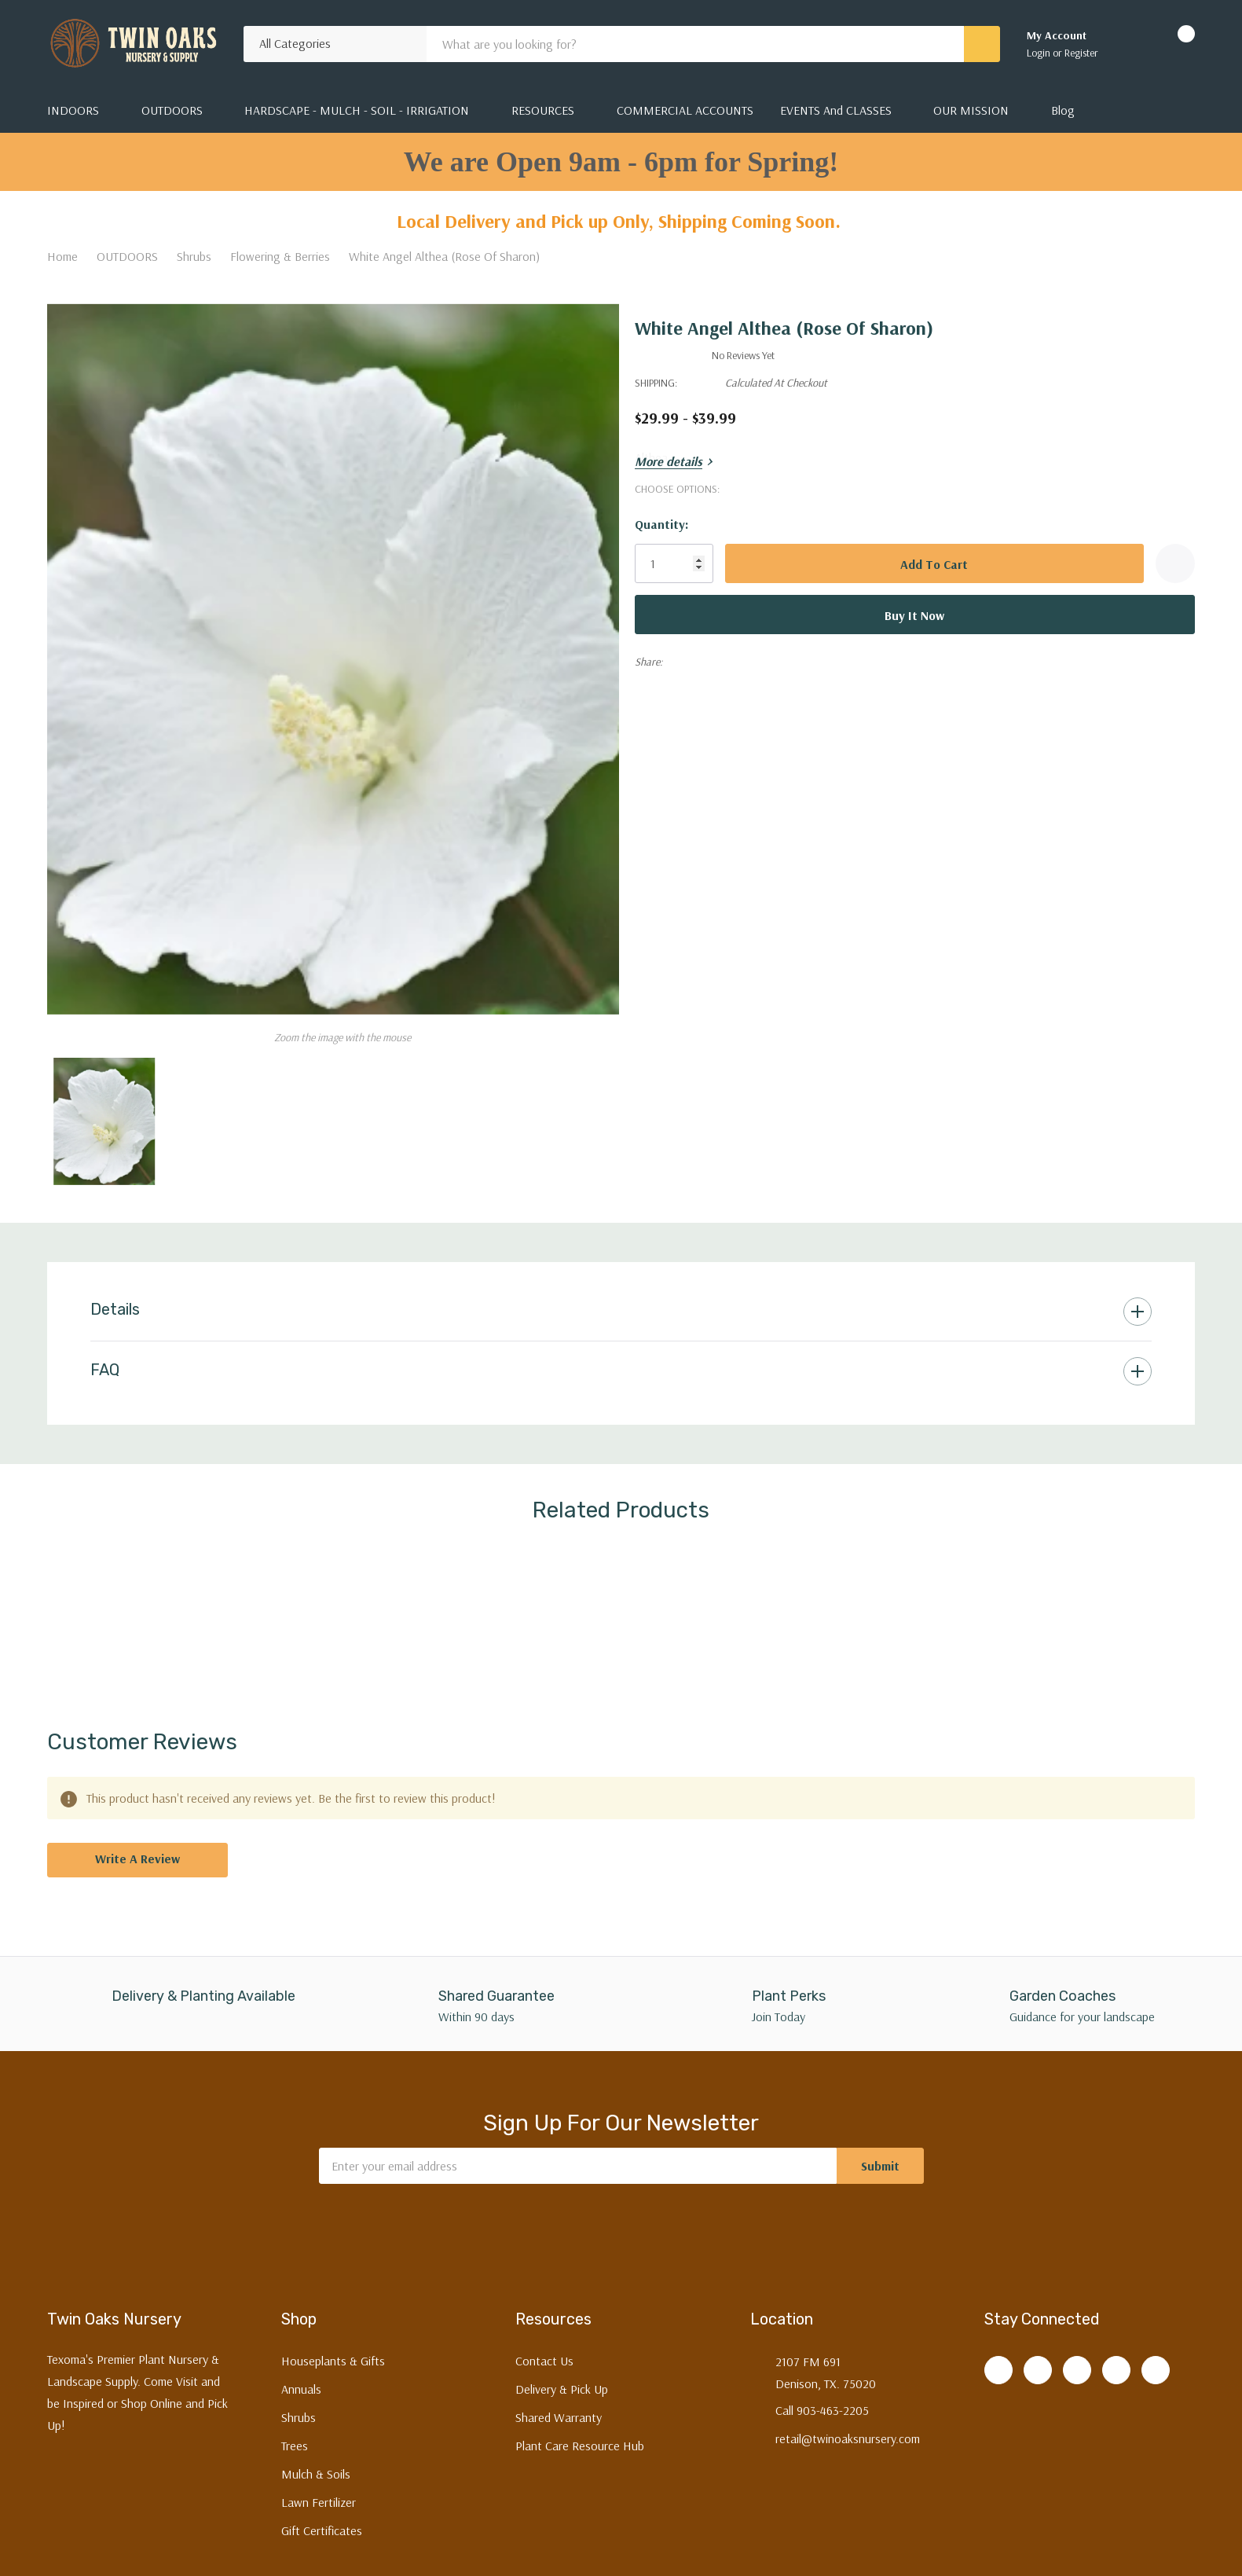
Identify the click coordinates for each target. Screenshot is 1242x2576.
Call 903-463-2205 (822, 2401)
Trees (294, 2437)
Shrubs (298, 2408)
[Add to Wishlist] (1175, 563)
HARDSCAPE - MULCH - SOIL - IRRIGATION (356, 110)
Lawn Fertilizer (318, 2493)
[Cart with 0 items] (1172, 44)
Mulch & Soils (315, 2465)
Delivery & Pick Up (561, 2380)
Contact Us (544, 2352)
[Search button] (982, 44)
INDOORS (73, 110)
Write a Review (137, 1849)
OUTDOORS (172, 110)
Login (1040, 53)
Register (1081, 53)
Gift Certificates (321, 2522)
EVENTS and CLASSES (836, 110)
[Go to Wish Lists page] (1130, 44)
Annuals (301, 2380)
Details (115, 1299)
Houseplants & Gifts (333, 2352)
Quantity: (671, 524)
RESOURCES (542, 110)
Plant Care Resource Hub (579, 2437)
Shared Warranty (558, 2408)
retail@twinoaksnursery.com (847, 2430)
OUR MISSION (971, 110)
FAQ (104, 1359)
